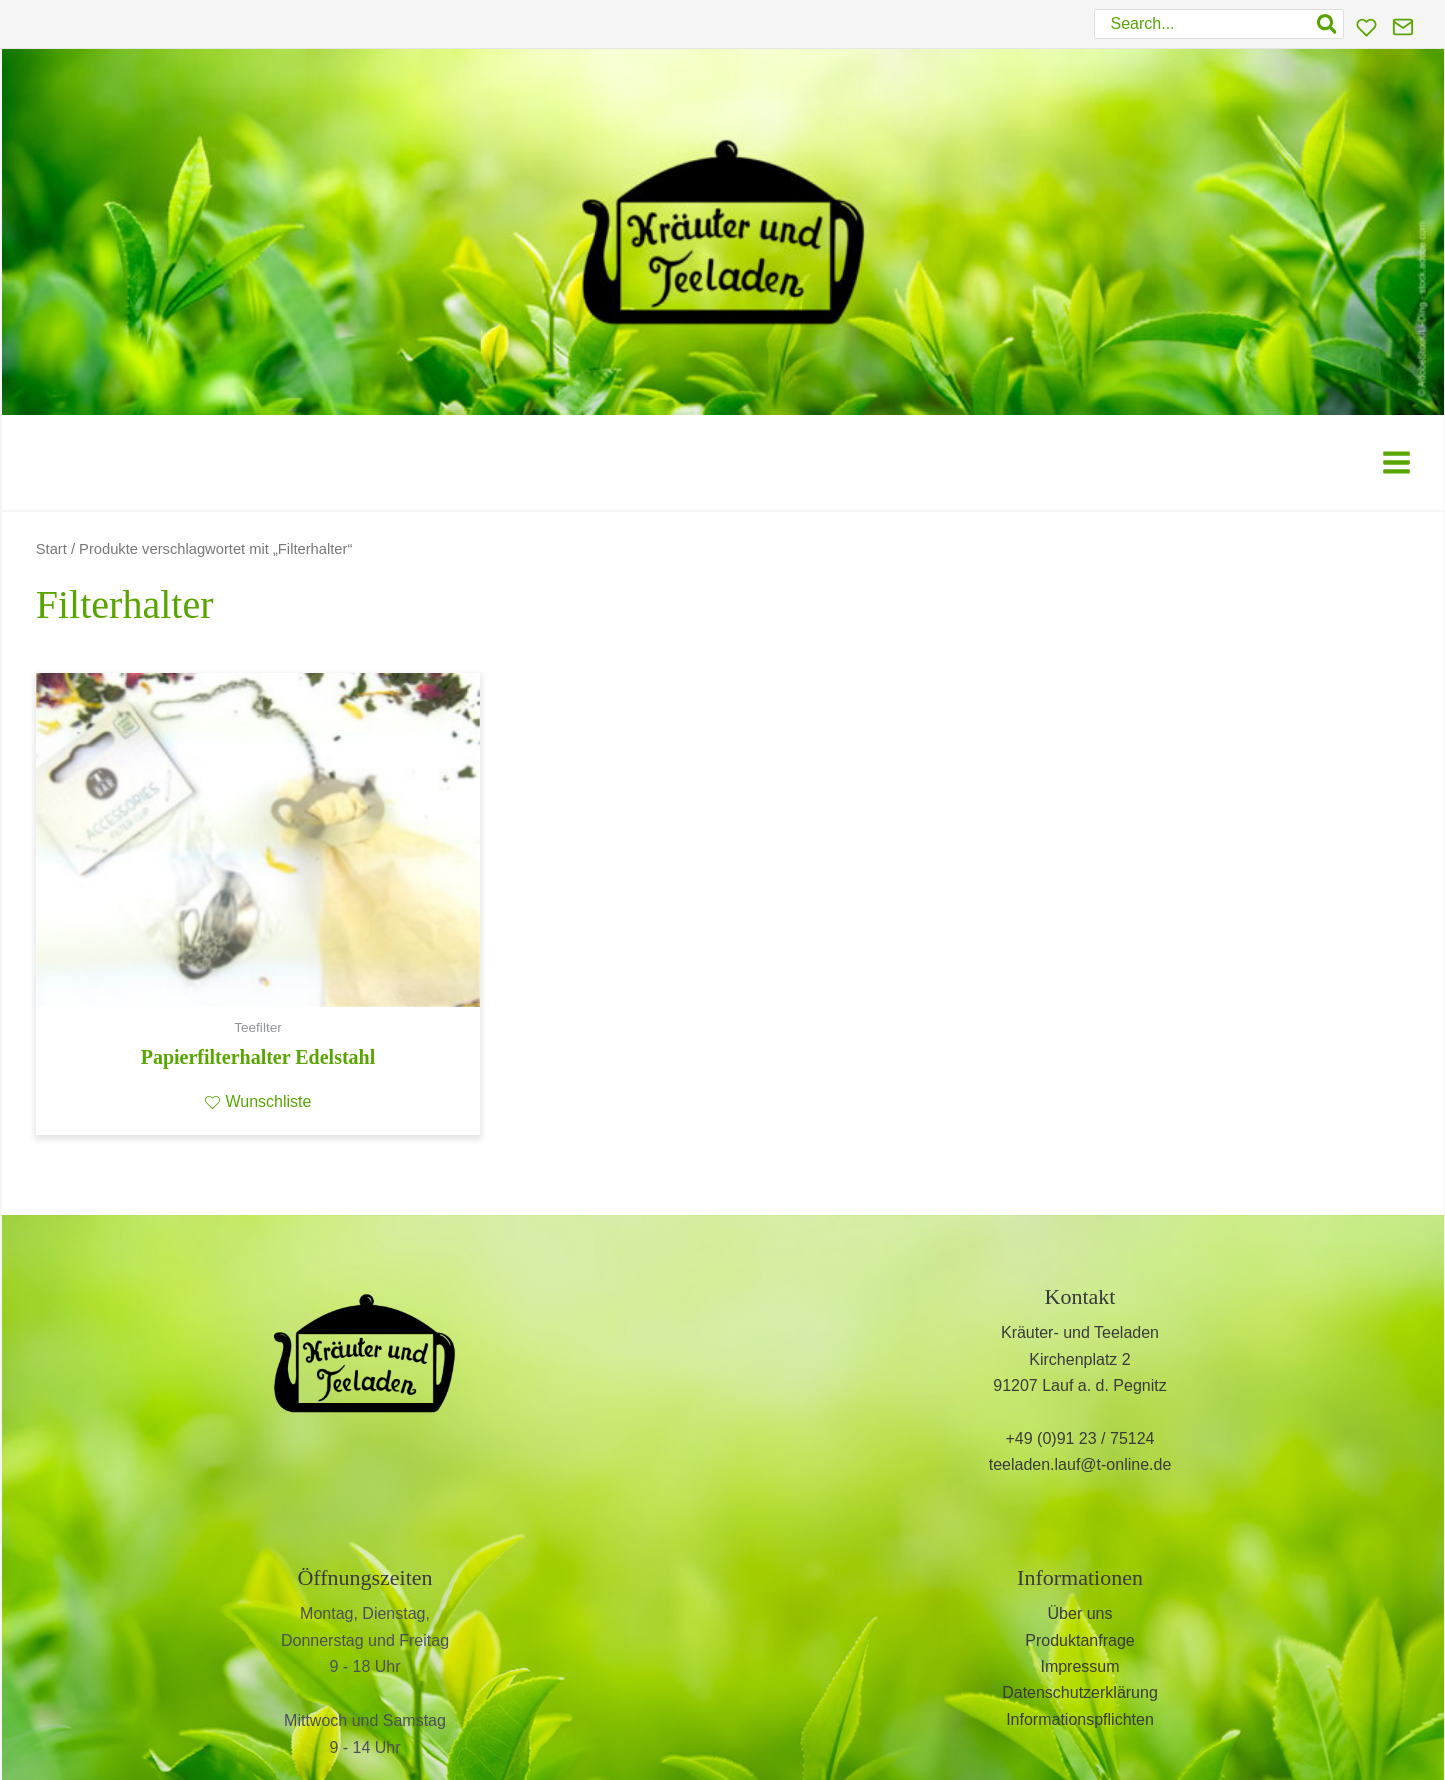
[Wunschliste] (1366, 27)
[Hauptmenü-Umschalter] (1396, 462)
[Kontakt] (1403, 27)
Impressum (1079, 1666)
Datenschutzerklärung (1080, 1692)
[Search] (1328, 24)
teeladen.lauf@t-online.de (1080, 1464)
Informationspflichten (1080, 1719)
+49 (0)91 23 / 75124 (1079, 1438)
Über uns (1080, 1613)
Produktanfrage (1079, 1640)
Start (51, 549)
